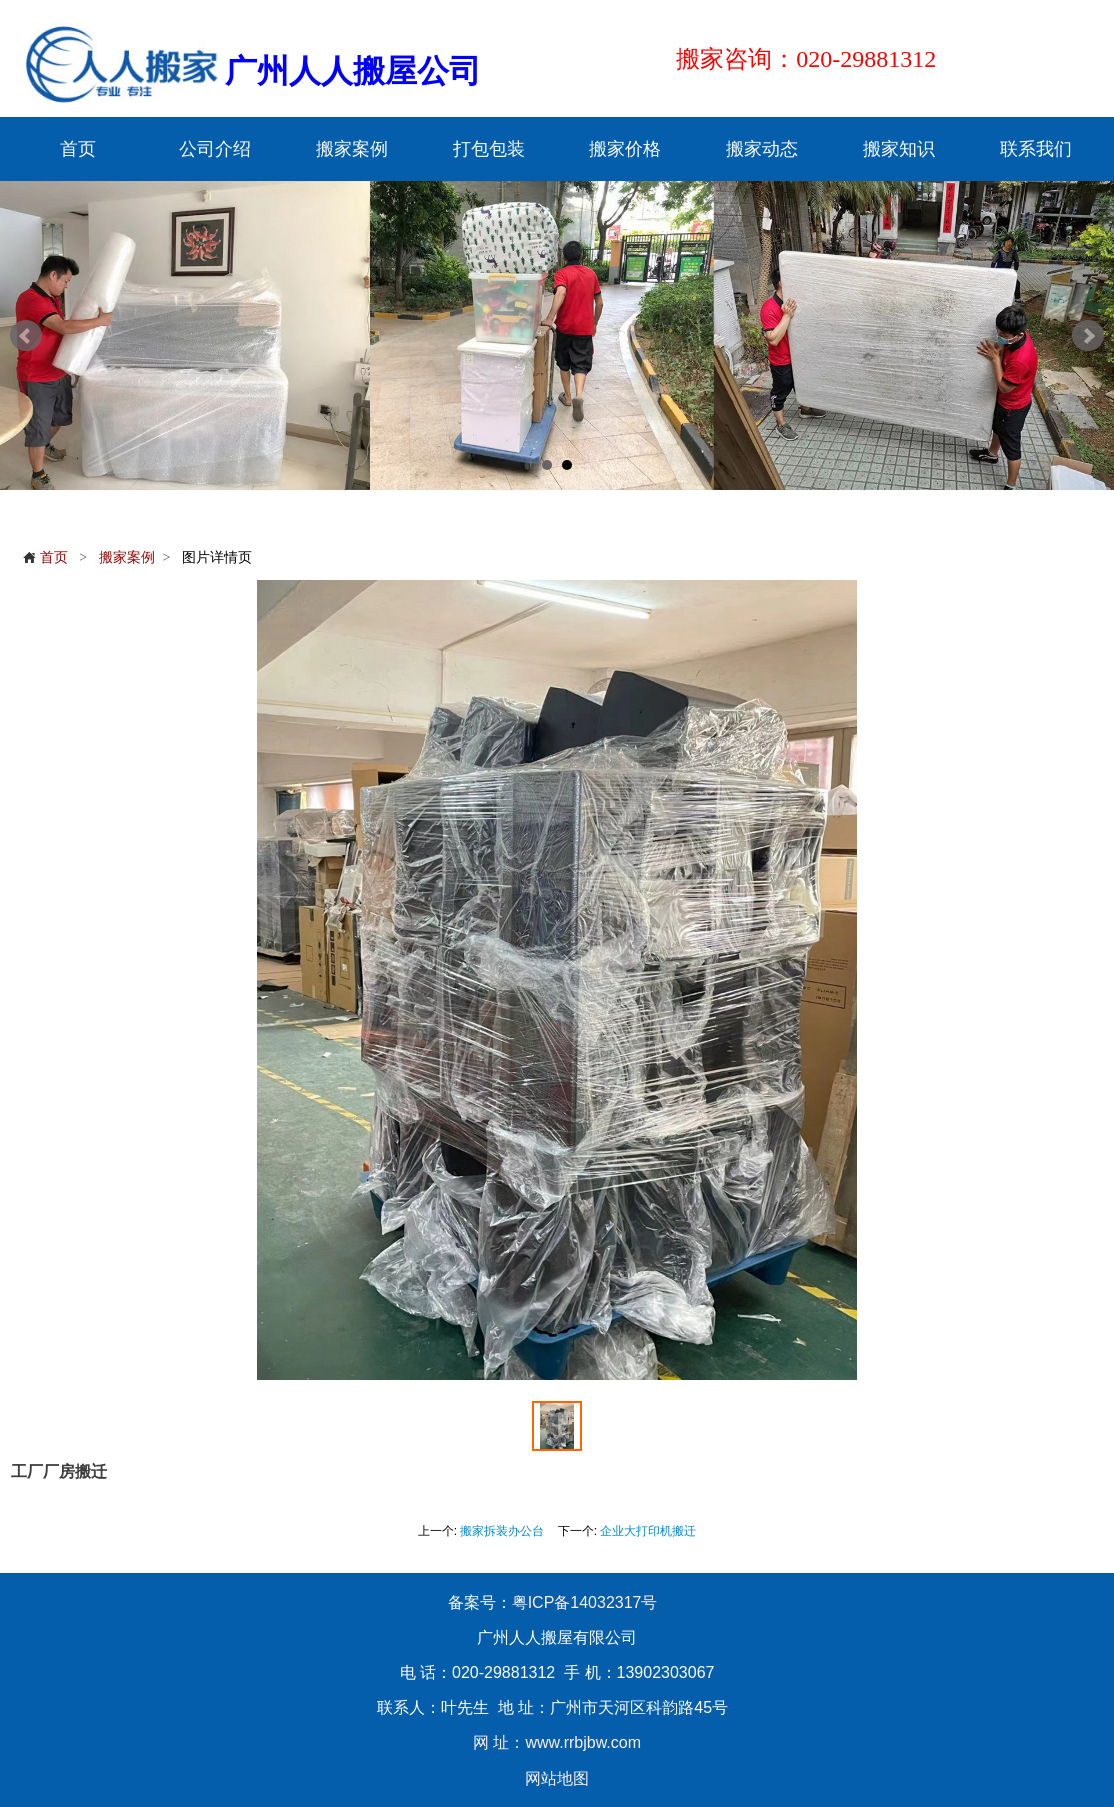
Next (1088, 336)
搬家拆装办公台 (502, 1531)
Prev (26, 336)
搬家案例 (127, 557)
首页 (45, 557)
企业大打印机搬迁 (648, 1531)
